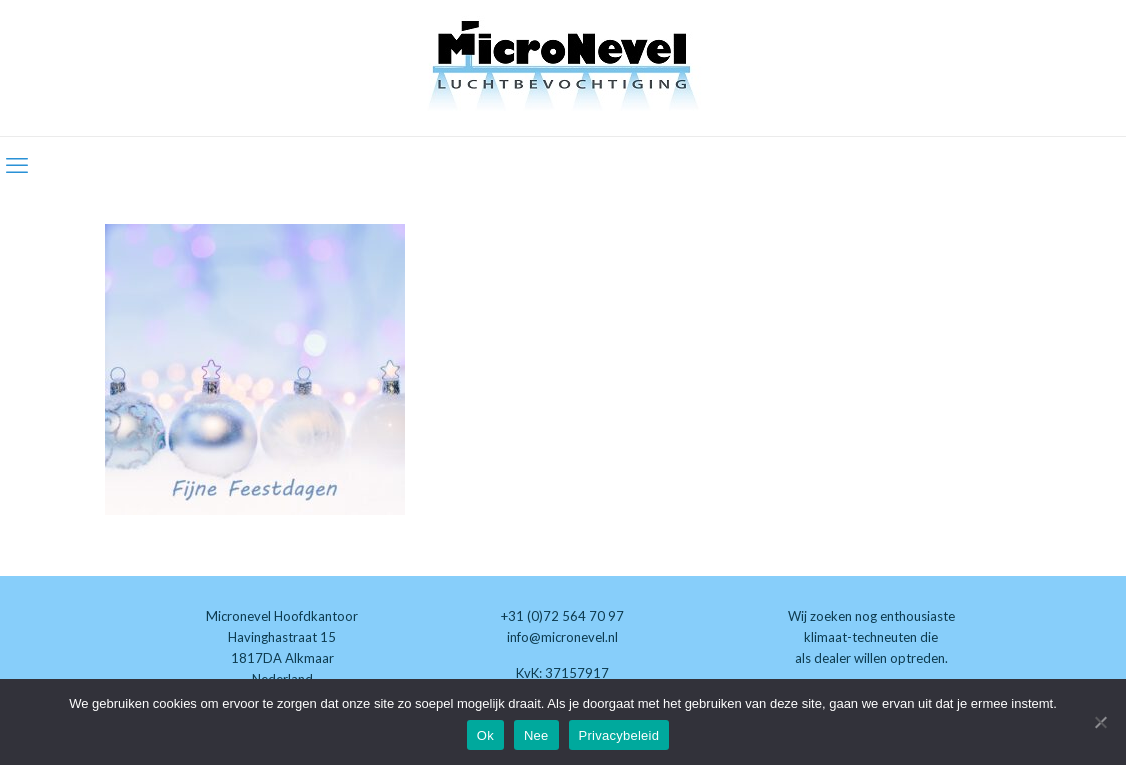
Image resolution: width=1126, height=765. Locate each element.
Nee (536, 735)
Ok (485, 735)
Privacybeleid (619, 735)
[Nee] (1101, 722)
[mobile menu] (17, 165)
